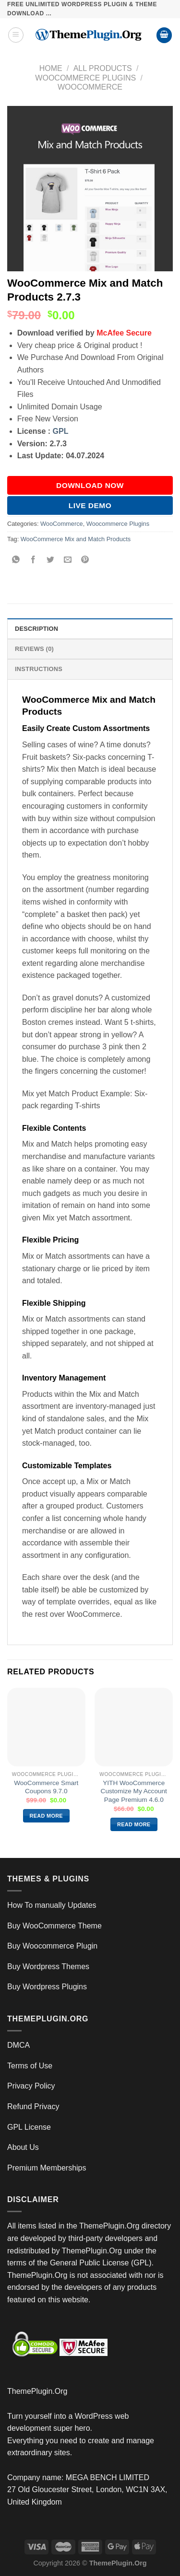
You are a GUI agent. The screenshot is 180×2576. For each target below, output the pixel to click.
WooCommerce (90, 87)
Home (50, 68)
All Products (102, 68)
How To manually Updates (51, 1905)
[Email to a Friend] (68, 561)
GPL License (29, 2127)
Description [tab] (36, 628)
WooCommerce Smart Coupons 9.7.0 (46, 1787)
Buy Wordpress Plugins (47, 1987)
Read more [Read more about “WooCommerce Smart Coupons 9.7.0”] (46, 1816)
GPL (61, 431)
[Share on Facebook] (33, 561)
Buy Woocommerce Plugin (52, 1946)
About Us (23, 2147)
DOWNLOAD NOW (90, 485)
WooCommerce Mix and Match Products (76, 539)
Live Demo (90, 505)
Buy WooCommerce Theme (54, 1926)
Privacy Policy (31, 2086)
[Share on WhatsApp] (16, 561)
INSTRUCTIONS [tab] (38, 669)
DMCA (18, 2045)
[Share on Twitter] (51, 561)
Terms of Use (29, 2066)
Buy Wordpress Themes (48, 1966)
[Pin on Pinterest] (85, 561)
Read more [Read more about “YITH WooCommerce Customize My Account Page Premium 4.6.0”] (133, 1824)
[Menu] (16, 35)
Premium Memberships (46, 2168)
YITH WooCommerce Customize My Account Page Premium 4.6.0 (134, 1791)
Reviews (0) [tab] (34, 648)
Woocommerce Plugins (85, 78)
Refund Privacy (33, 2106)
